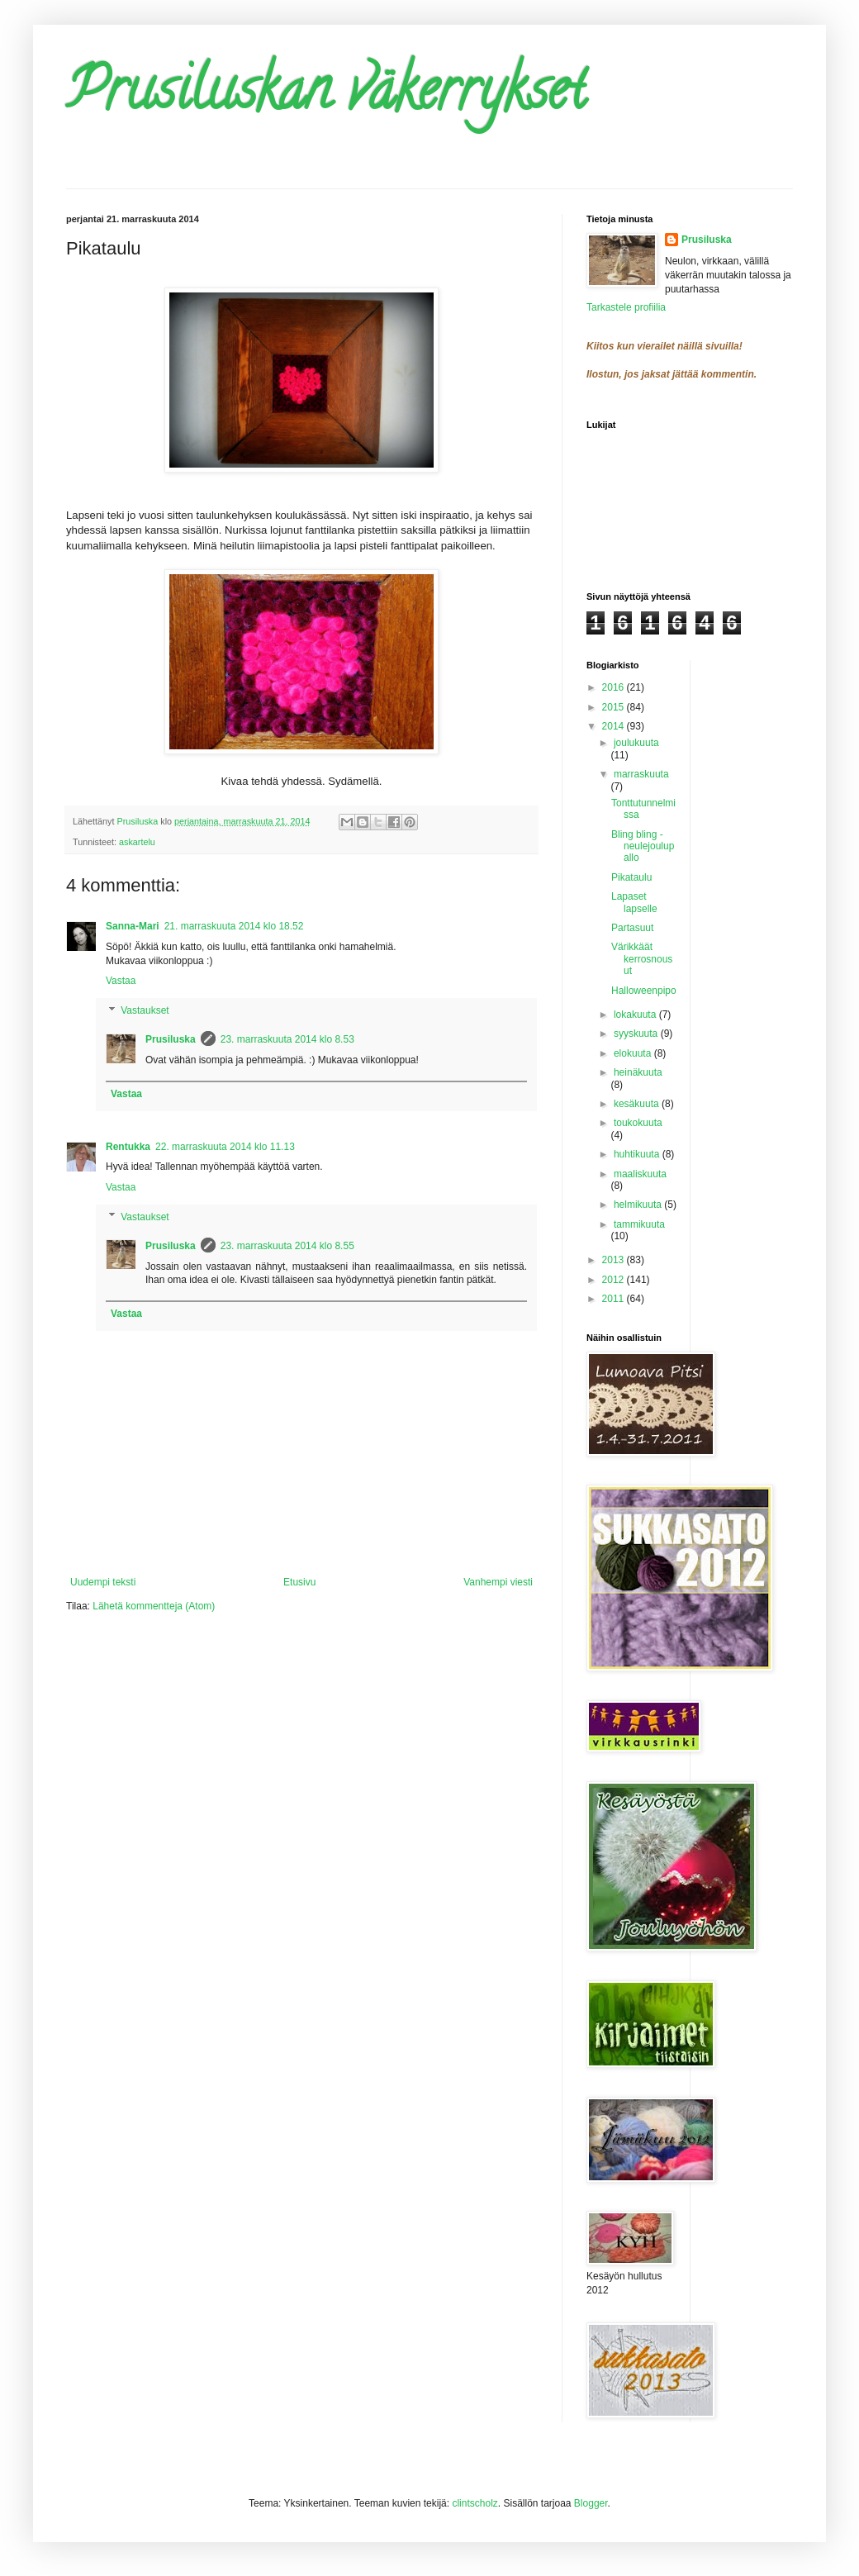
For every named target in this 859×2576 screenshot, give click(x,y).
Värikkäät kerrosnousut (641, 959)
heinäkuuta (638, 1072)
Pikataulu (631, 877)
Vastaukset (144, 1010)
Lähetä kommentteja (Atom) (154, 1606)
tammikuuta (639, 1224)
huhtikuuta (638, 1154)
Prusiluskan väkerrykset (326, 95)
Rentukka (128, 1147)
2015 (614, 707)
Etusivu (299, 1582)
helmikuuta (639, 1204)
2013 (614, 1260)
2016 (614, 687)
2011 (614, 1299)
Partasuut (632, 928)
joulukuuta (636, 743)
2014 (614, 726)
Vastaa (120, 980)
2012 (614, 1280)
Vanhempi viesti (498, 1582)
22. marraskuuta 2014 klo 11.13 (225, 1147)
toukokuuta (638, 1123)
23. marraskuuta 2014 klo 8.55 (287, 1246)
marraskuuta (641, 774)
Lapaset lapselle (634, 902)
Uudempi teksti (102, 1582)
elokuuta (634, 1053)
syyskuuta (637, 1033)
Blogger (591, 2503)
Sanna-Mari (132, 926)
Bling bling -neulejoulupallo (642, 846)
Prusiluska (170, 1039)
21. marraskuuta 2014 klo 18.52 (234, 926)
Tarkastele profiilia (626, 307)
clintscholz (474, 2503)
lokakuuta (636, 1014)
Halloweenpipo (643, 990)
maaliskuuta (640, 1174)
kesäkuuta (638, 1104)
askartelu (137, 842)
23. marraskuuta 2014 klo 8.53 (287, 1039)
